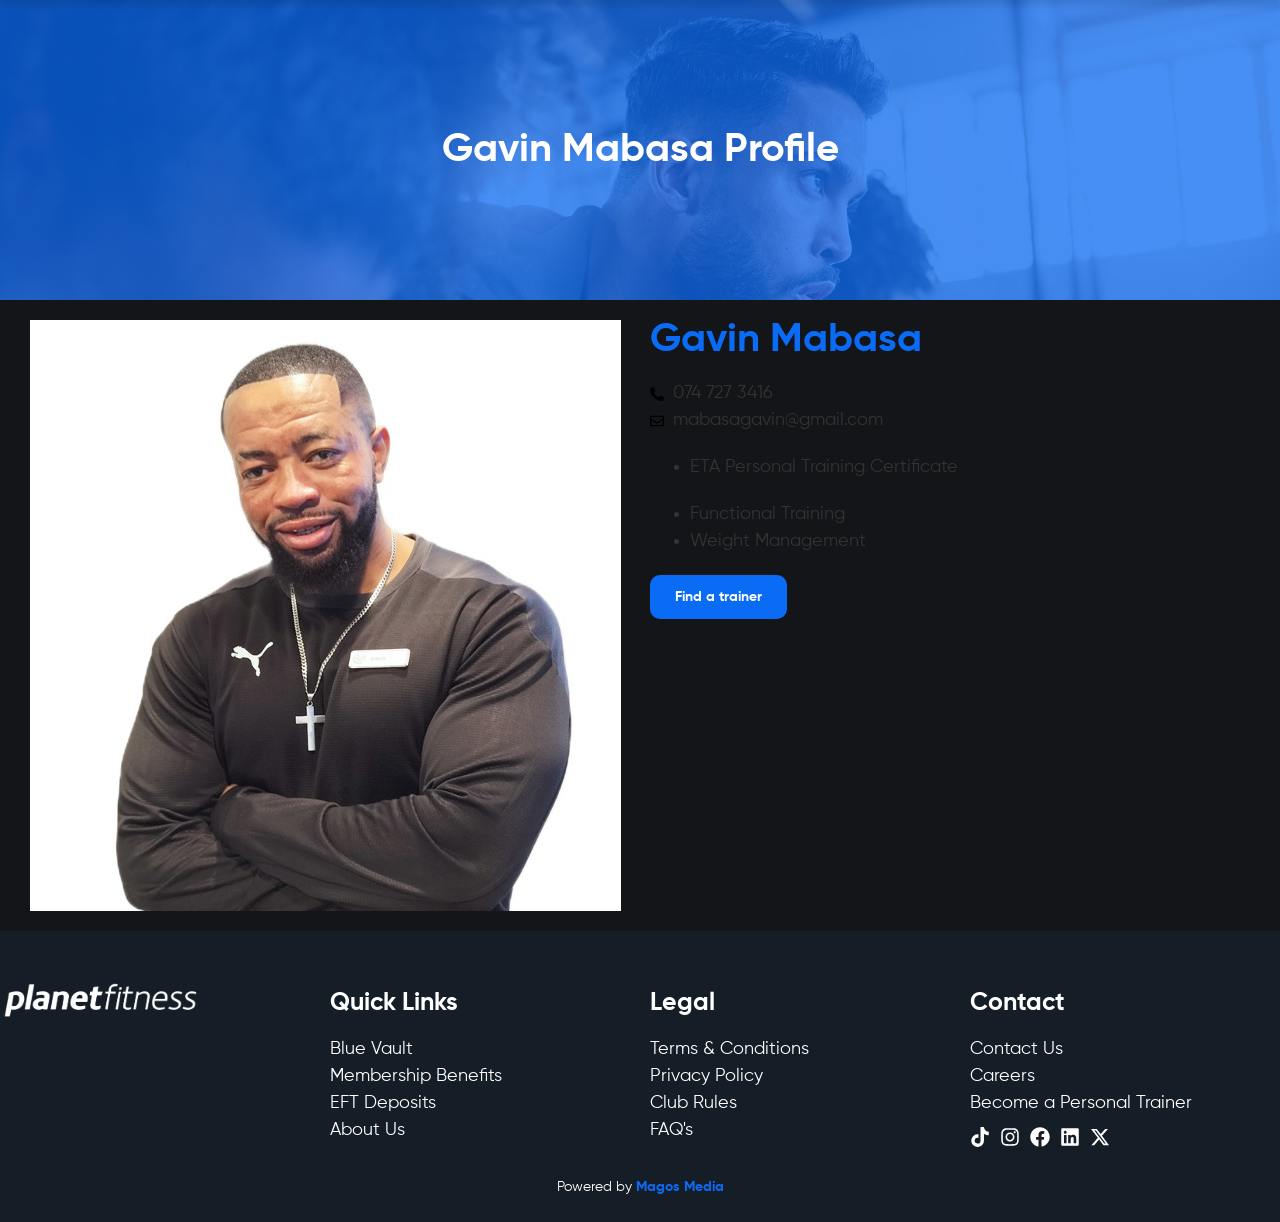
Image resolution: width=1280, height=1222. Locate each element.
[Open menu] (718, 597)
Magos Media (680, 1187)
